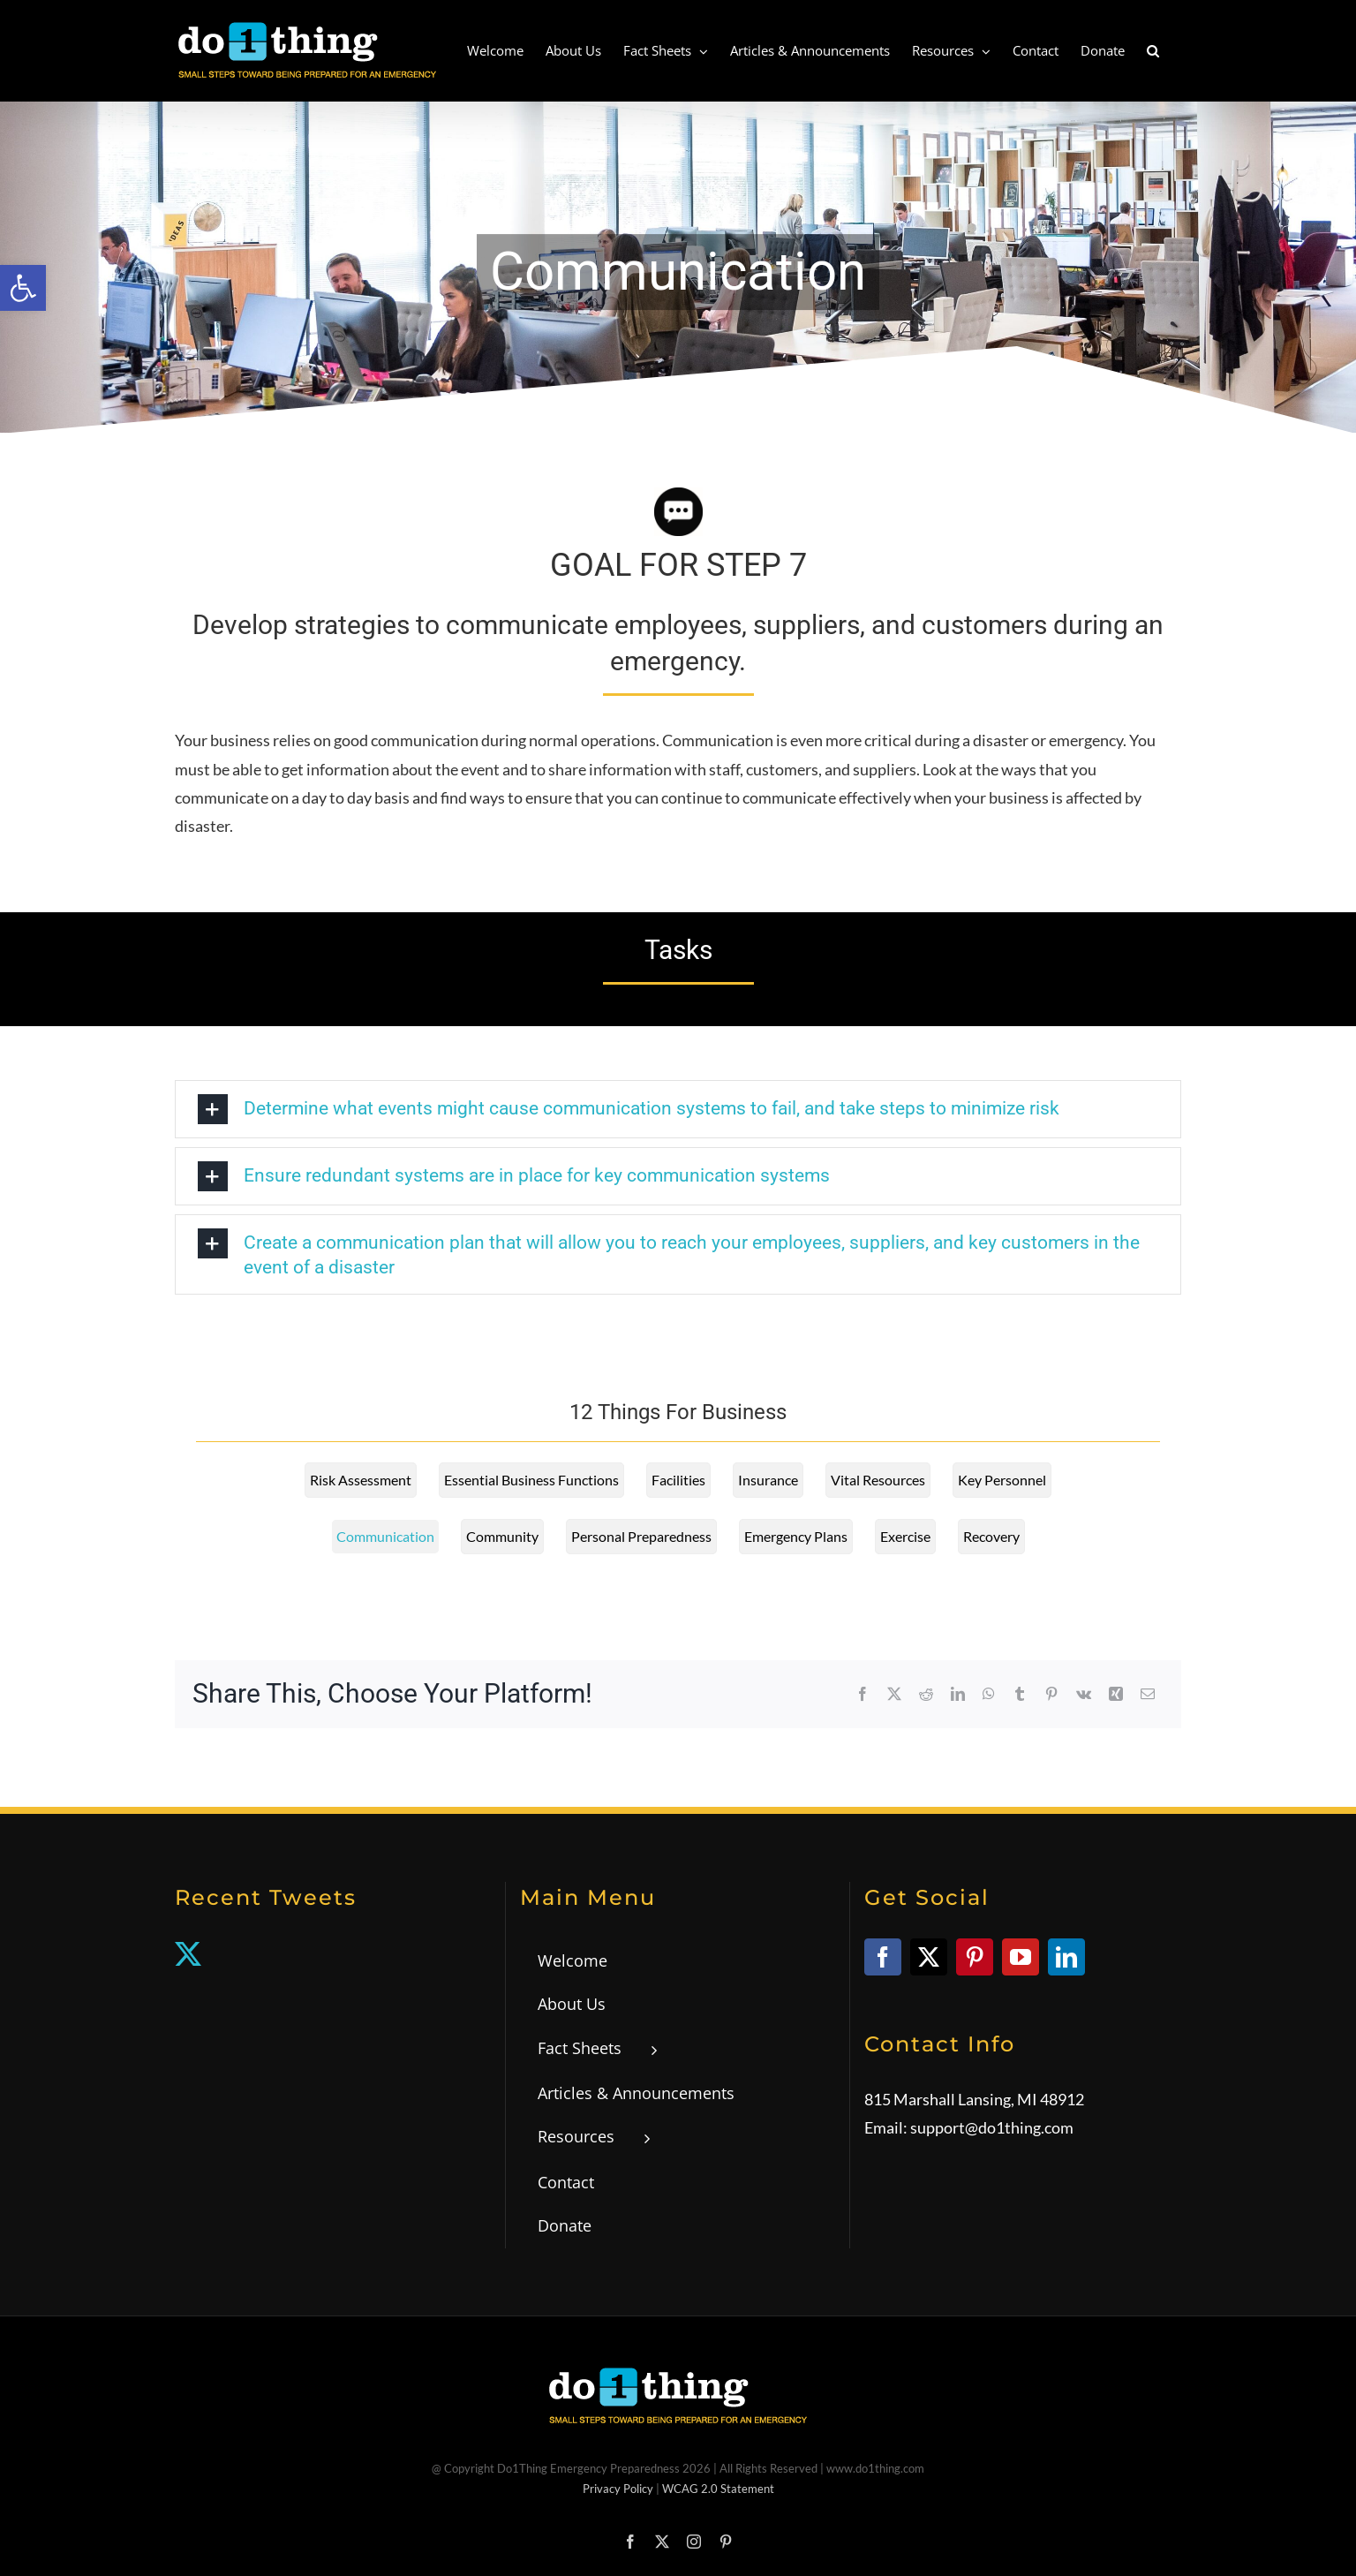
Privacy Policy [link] (618, 2489)
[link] (23, 288)
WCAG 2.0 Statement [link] (718, 2489)
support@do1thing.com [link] (992, 2127)
